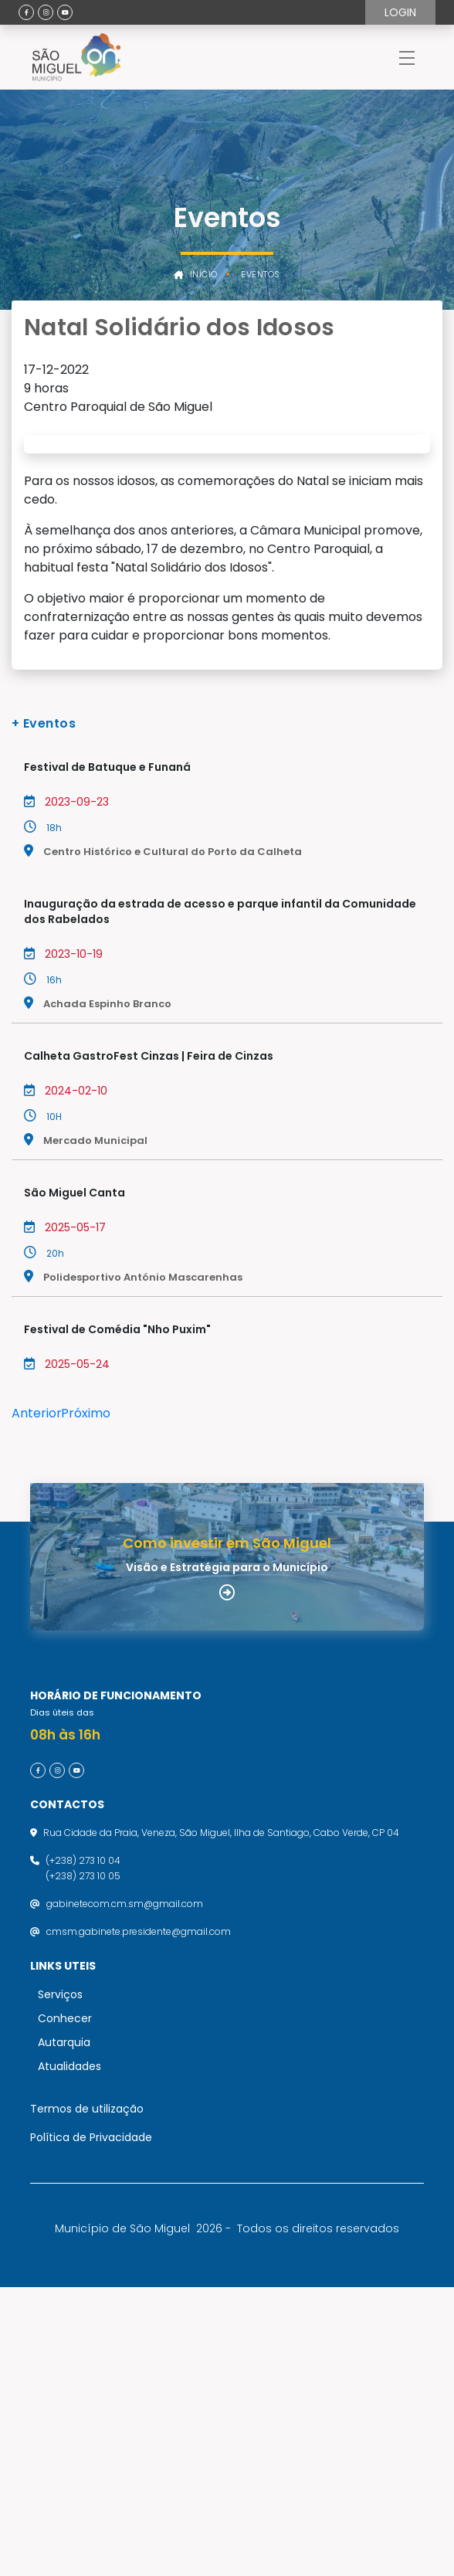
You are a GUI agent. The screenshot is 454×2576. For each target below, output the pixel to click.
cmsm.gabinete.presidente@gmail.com (138, 2220)
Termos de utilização (87, 2397)
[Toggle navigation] (407, 57)
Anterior (37, 1608)
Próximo (85, 1608)
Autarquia (64, 2331)
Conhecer (65, 2307)
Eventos (260, 274)
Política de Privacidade (91, 2426)
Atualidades (69, 2355)
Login (400, 12)
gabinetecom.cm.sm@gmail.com (124, 2192)
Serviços (60, 2283)
